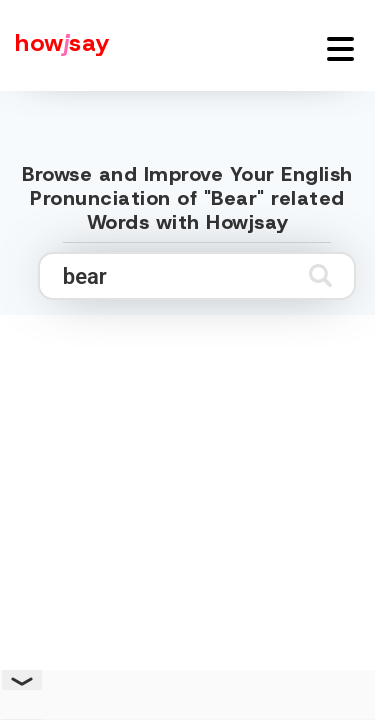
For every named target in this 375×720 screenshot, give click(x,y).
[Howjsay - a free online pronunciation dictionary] (55, 45)
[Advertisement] (187, 509)
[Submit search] (320, 275)
